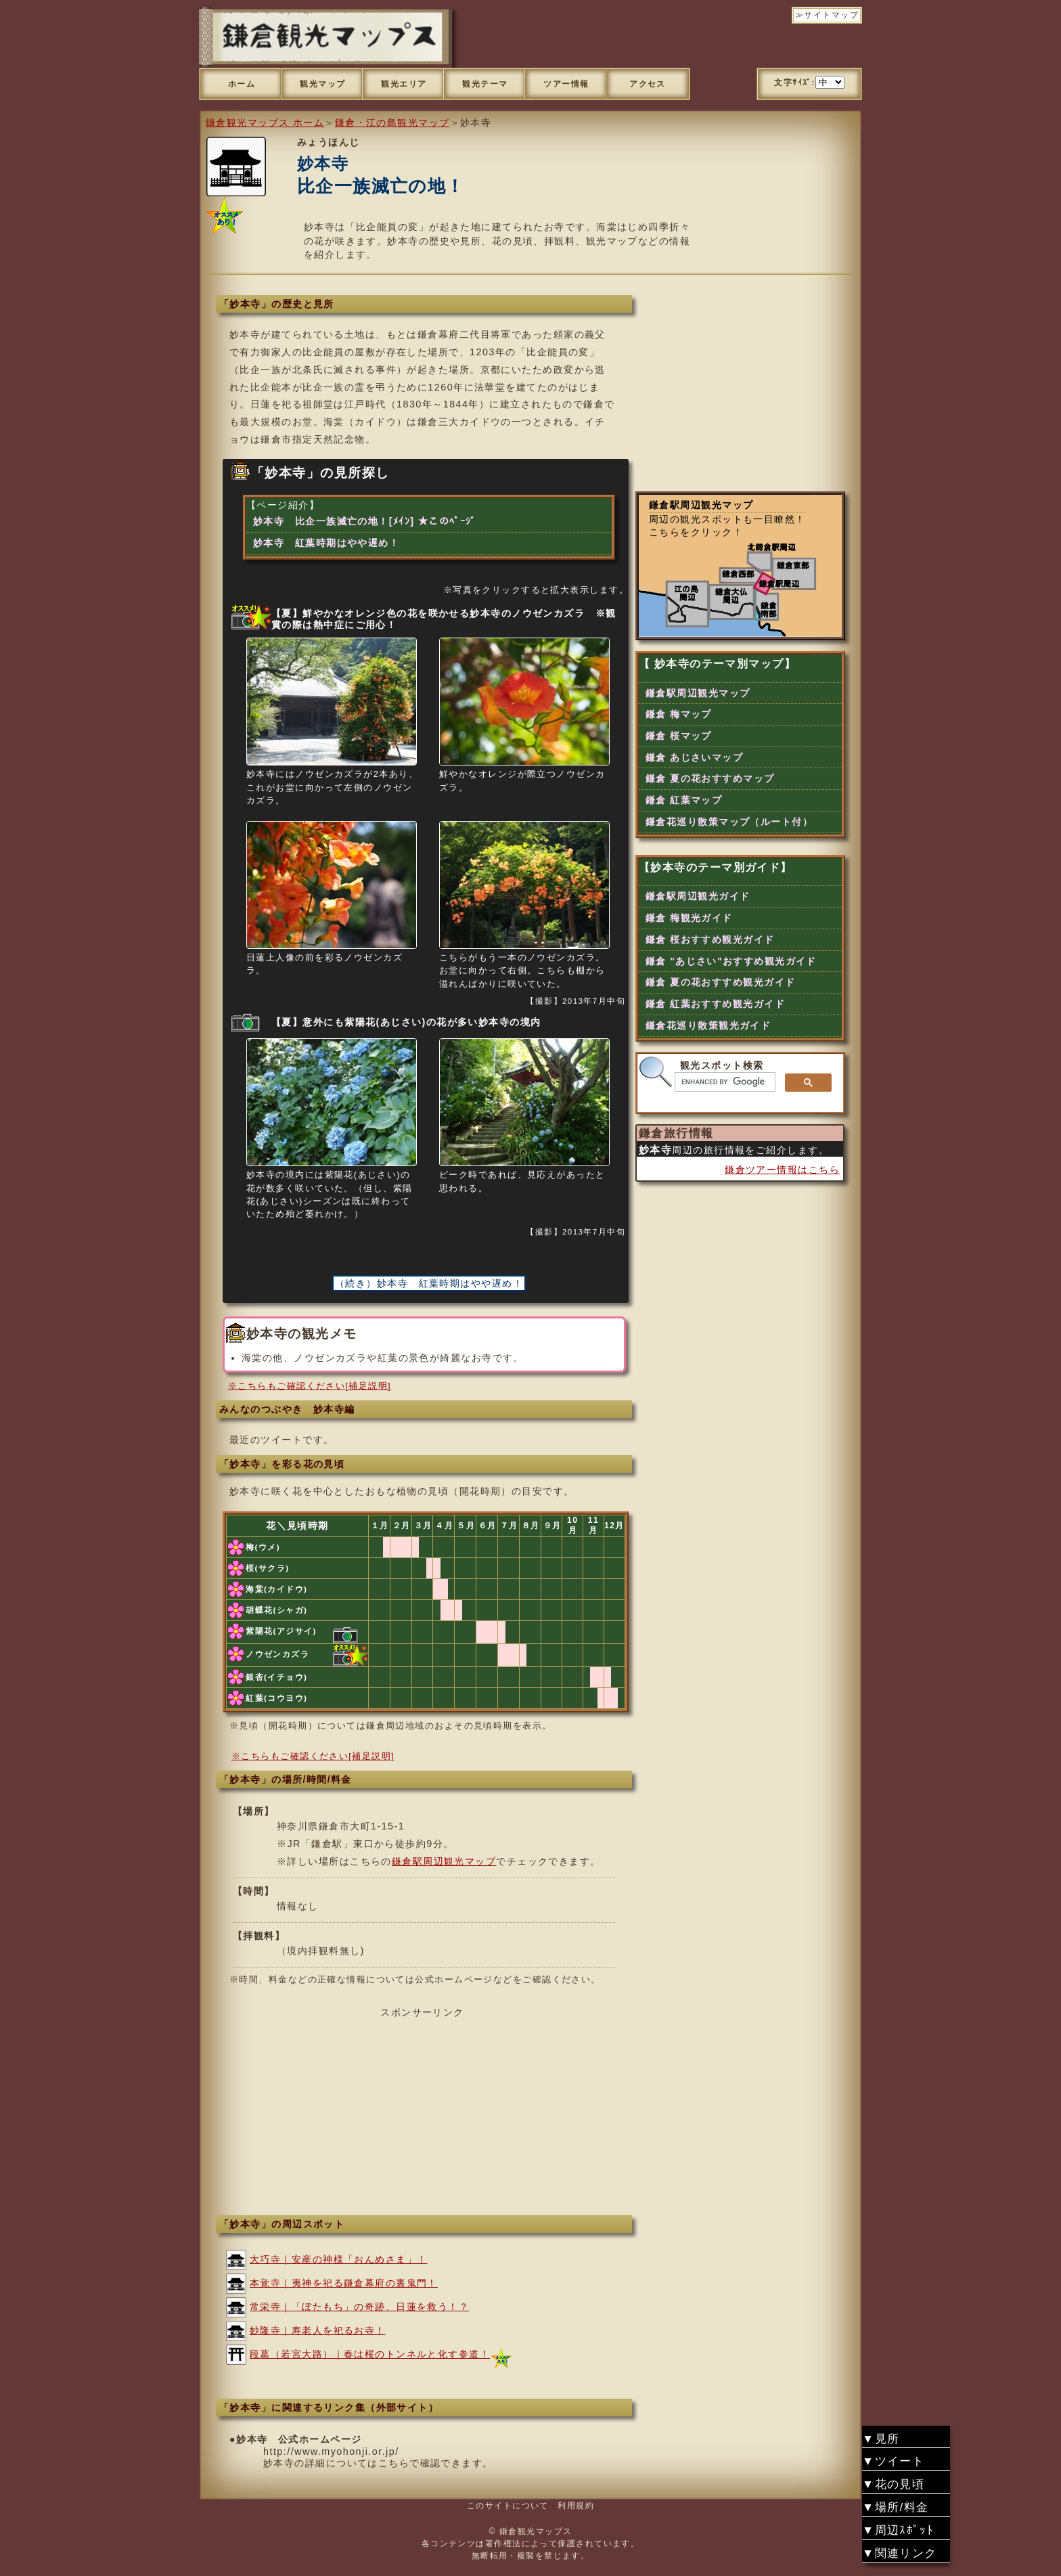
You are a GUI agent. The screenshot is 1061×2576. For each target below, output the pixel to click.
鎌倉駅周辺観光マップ (444, 1861)
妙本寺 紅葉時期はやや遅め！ (326, 542)
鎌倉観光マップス (535, 2531)
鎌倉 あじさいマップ (694, 757)
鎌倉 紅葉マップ (684, 800)
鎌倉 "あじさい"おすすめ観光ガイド (731, 961)
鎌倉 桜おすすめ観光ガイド (710, 939)
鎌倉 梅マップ (679, 714)
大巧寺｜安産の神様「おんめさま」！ (338, 2259)
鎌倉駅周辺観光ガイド (698, 896)
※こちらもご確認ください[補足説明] (309, 1386)
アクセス (647, 84)
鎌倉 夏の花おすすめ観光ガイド (720, 982)
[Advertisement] (422, 2113)
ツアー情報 (566, 84)
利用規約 (576, 2505)
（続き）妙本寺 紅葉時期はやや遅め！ (429, 1283)
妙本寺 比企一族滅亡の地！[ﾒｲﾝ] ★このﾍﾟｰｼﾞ (364, 521)
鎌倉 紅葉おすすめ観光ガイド (715, 1003)
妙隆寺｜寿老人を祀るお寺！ (318, 2330)
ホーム (241, 84)
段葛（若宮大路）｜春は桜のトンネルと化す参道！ (370, 2354)
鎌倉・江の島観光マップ (392, 122)
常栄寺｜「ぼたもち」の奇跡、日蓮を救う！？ (359, 2306)
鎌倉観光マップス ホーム (265, 122)
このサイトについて (508, 2505)
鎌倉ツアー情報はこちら (782, 1169)
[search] (723, 1082)
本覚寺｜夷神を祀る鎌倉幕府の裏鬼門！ (344, 2283)
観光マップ (322, 84)
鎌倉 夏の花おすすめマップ (710, 778)
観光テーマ (484, 84)
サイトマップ (831, 15)
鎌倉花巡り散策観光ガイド (708, 1025)
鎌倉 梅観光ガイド (689, 917)
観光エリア (403, 84)
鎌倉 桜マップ (679, 735)
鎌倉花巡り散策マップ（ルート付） (729, 821)
